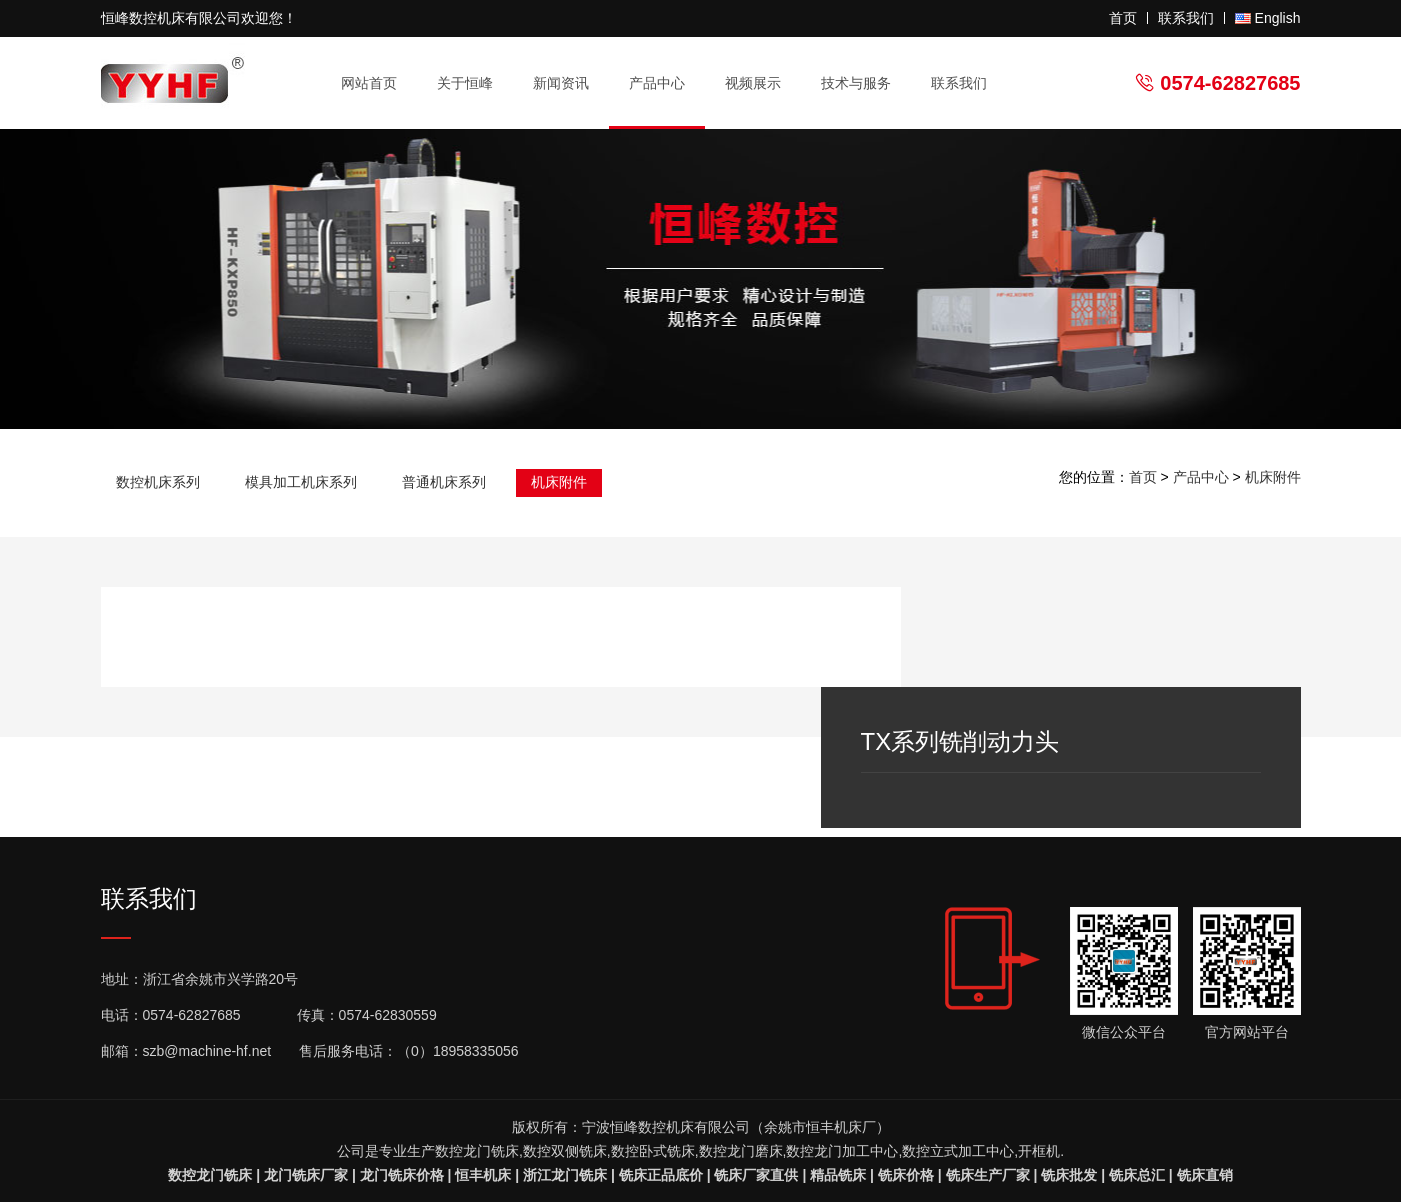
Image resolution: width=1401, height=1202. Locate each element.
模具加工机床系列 (301, 482)
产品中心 (665, 83)
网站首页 (369, 83)
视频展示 (753, 83)
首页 (1123, 18)
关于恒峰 (473, 83)
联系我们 (1186, 18)
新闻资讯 (569, 83)
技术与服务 (864, 83)
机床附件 (559, 482)
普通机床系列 (444, 482)
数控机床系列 (158, 482)
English (1278, 18)
